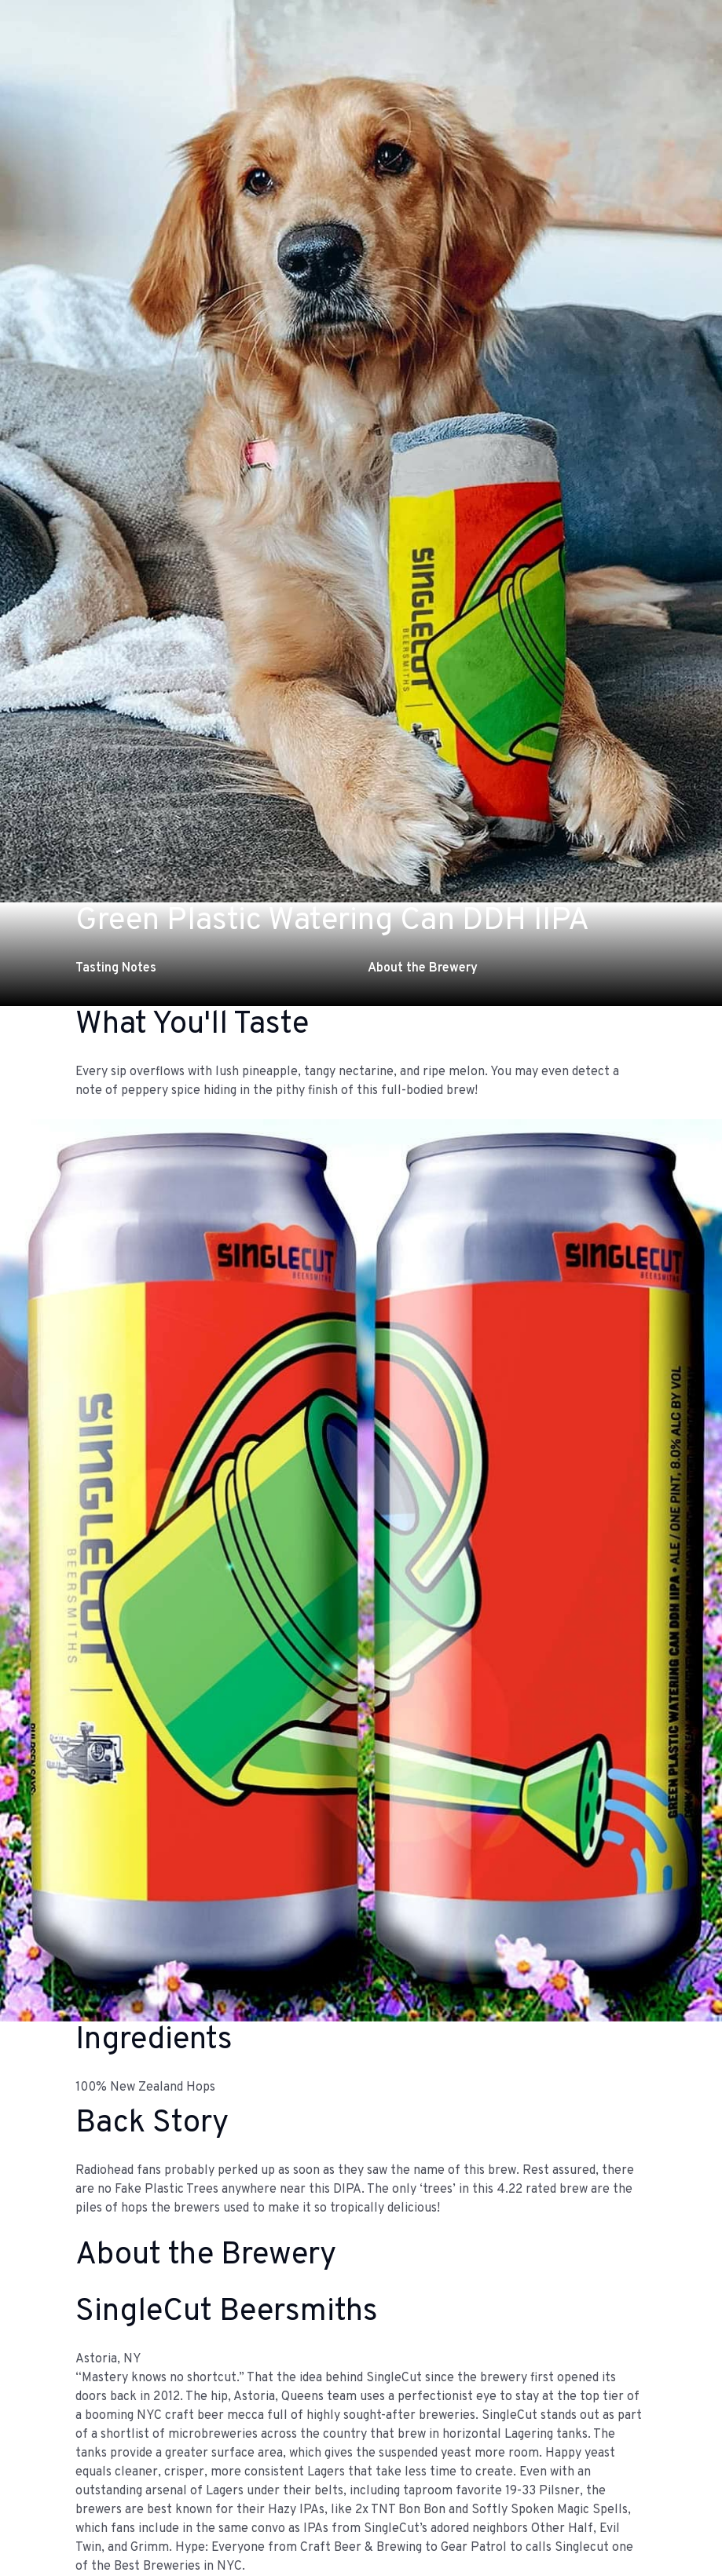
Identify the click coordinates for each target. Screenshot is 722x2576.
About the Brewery (423, 968)
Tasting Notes (115, 968)
